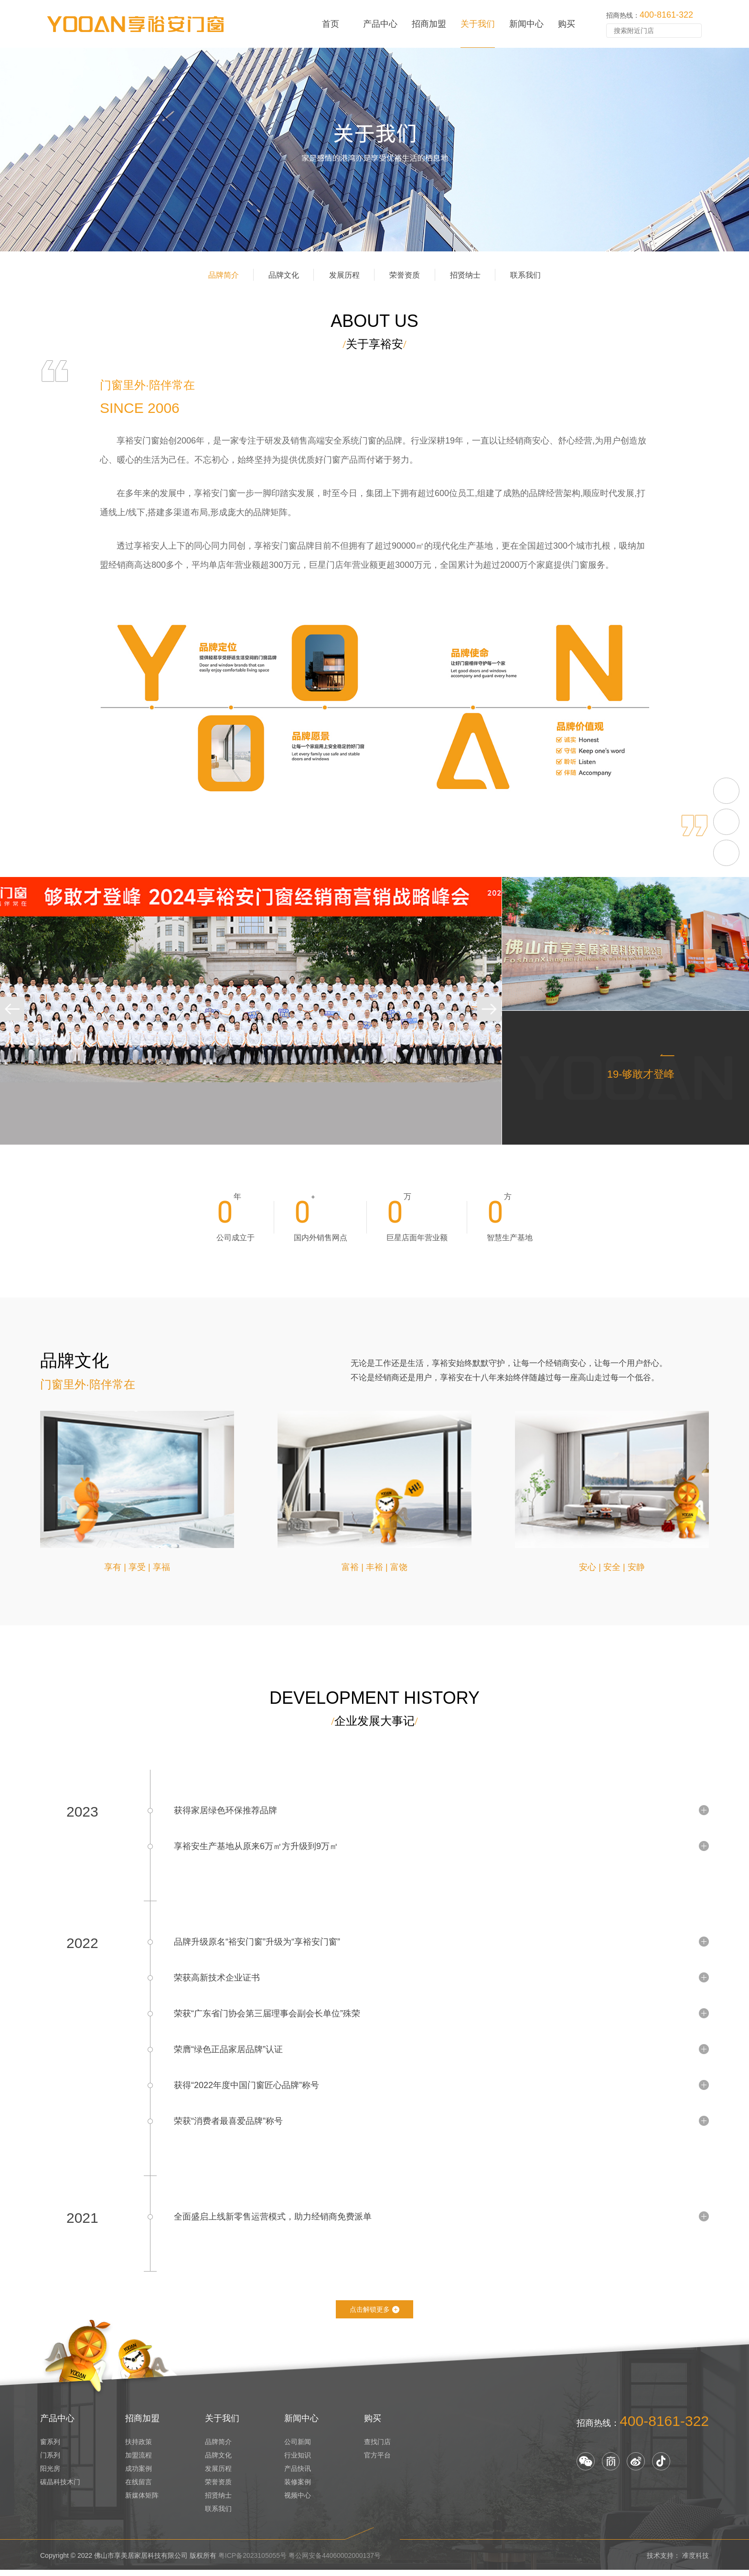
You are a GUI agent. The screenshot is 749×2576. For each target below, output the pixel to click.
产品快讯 (297, 2474)
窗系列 (50, 2447)
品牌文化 (251, 286)
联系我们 (580, 286)
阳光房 (50, 2474)
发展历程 (333, 286)
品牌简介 (169, 286)
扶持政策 (138, 2447)
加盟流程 (138, 2461)
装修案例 (297, 2487)
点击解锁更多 (374, 2314)
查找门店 (377, 2447)
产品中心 (380, 24)
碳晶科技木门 (60, 2487)
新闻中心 (526, 24)
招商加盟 (429, 24)
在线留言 (138, 2487)
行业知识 (297, 2461)
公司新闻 (297, 2447)
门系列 (50, 2461)
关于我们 (477, 24)
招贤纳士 (498, 286)
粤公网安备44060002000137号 (335, 2561)
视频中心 (297, 2501)
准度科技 (695, 2561)
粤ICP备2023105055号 (252, 2561)
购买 (566, 24)
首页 (330, 24)
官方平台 (377, 2461)
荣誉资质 (415, 286)
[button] (14, 1032)
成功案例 (138, 2474)
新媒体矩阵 (142, 2501)
